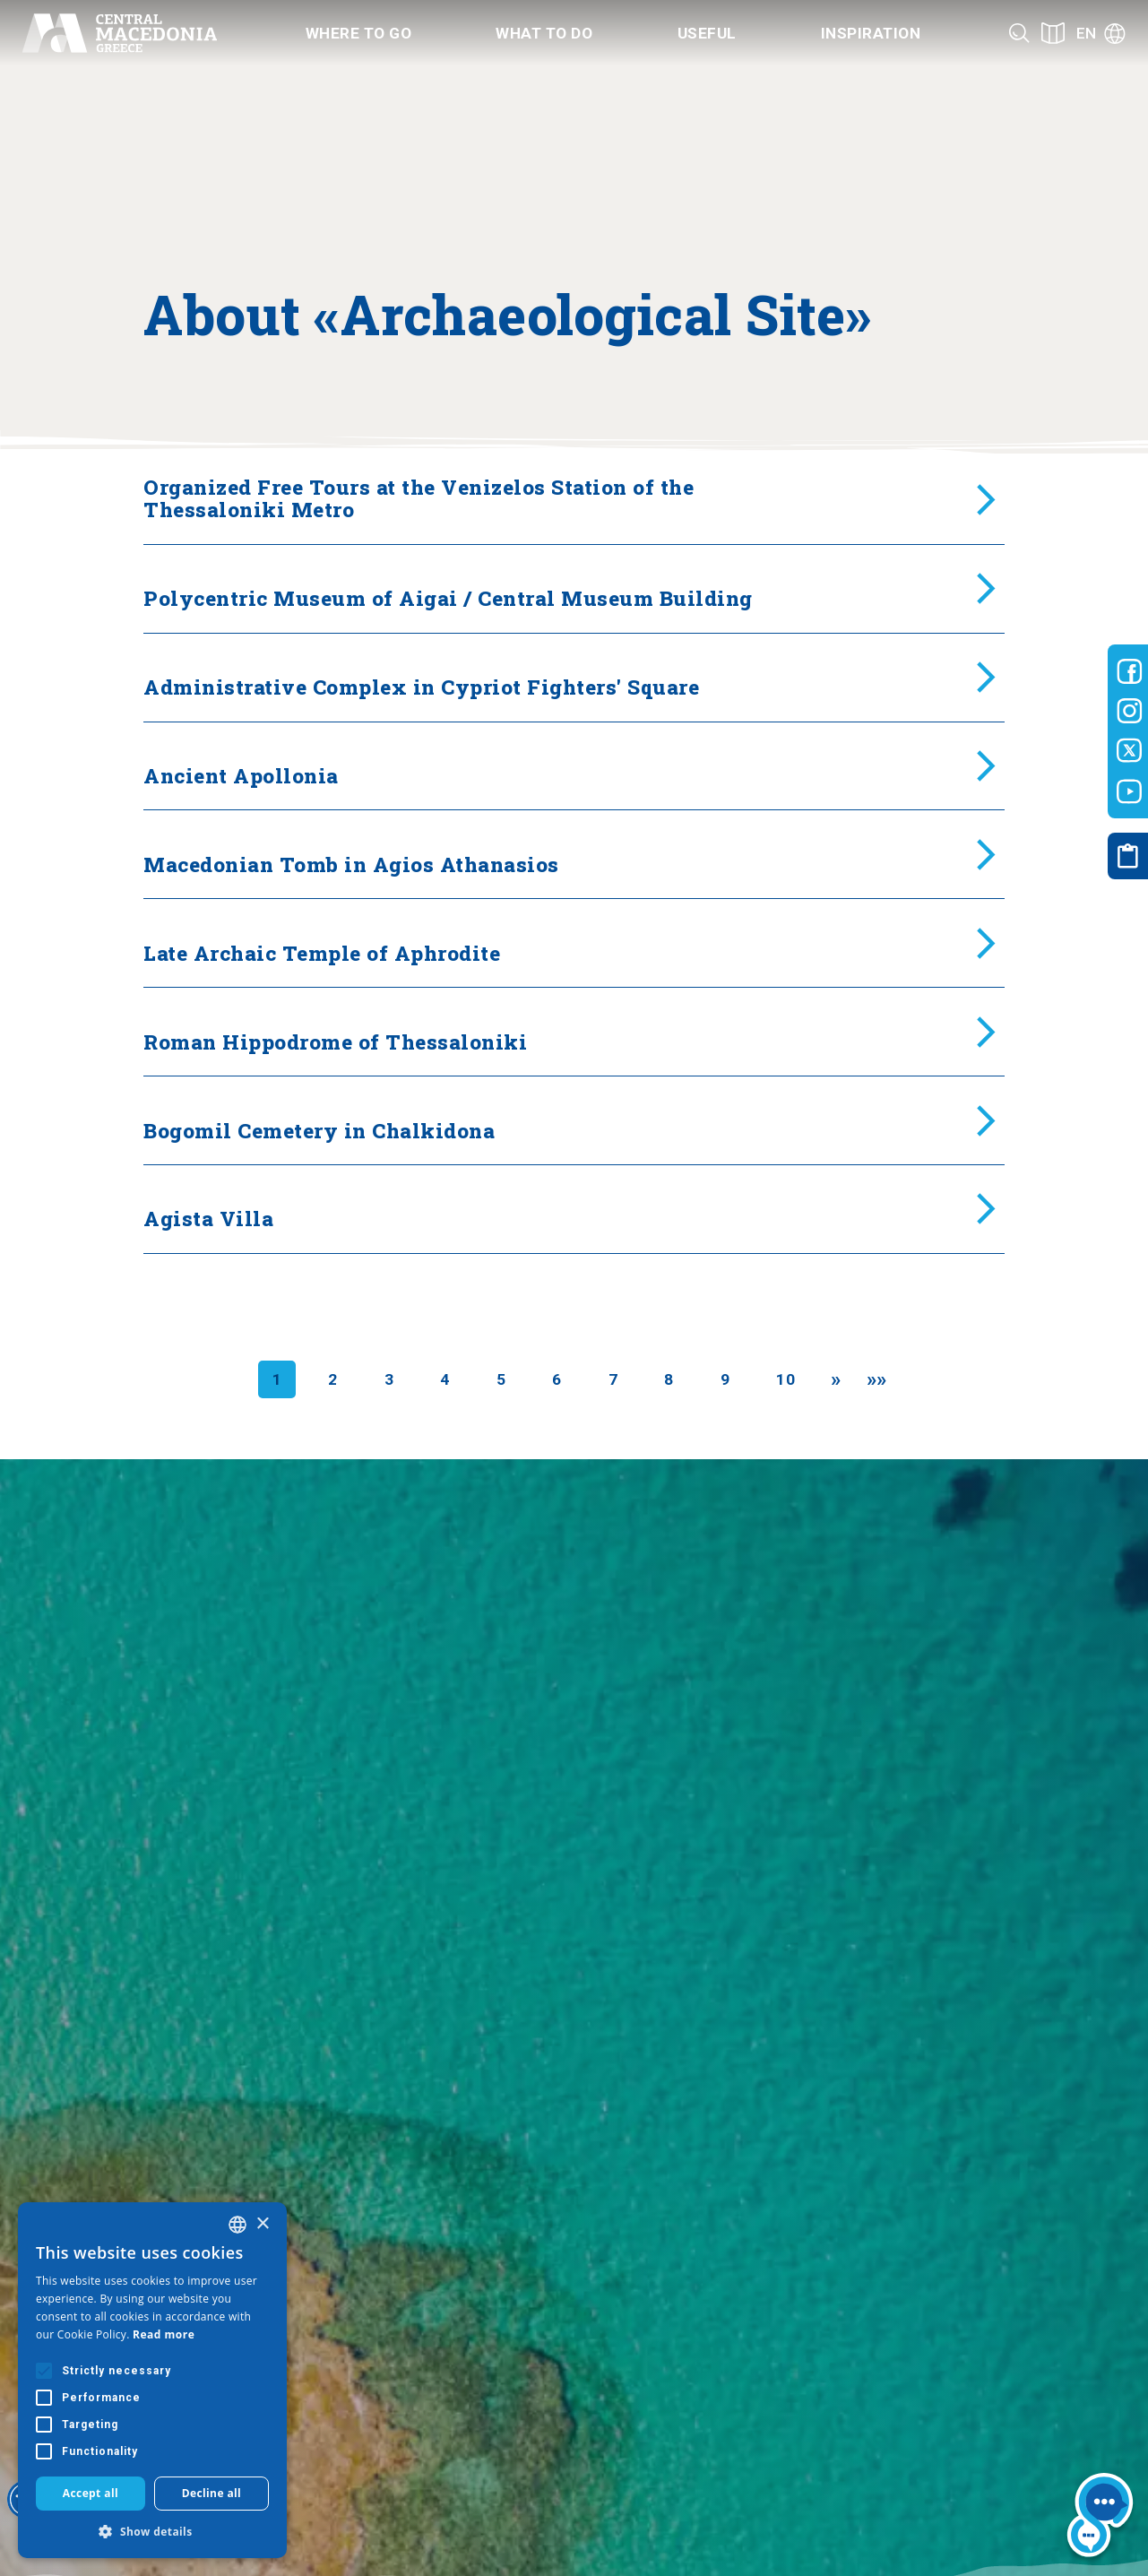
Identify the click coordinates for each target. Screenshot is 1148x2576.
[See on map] (1053, 33)
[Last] (877, 1379)
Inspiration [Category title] (871, 33)
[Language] (1101, 33)
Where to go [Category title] (359, 33)
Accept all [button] (90, 2493)
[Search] (1019, 32)
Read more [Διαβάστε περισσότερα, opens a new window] (163, 2334)
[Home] (119, 33)
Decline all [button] (212, 2493)
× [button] (262, 2224)
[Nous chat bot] (1100, 2518)
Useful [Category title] (707, 33)
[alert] (152, 2380)
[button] (152, 2531)
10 (785, 1379)
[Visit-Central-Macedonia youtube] (1129, 791)
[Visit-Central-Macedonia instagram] (1129, 711)
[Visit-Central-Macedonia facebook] (1129, 671)
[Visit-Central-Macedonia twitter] (1129, 751)
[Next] (836, 1379)
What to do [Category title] (544, 33)
